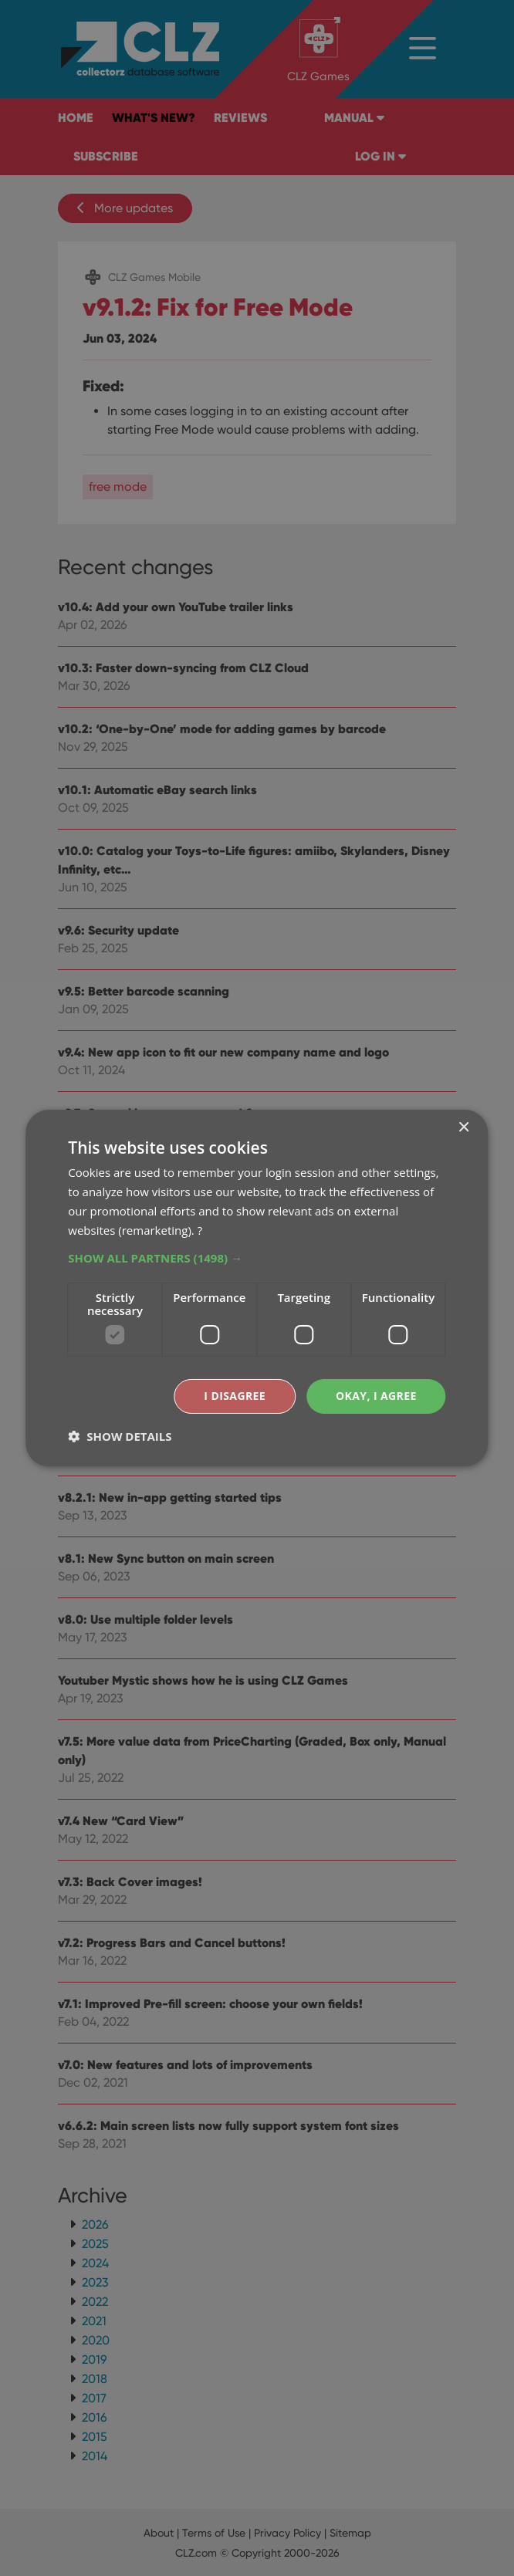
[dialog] (257, 1288)
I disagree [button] (234, 1395)
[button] (256, 1258)
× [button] (463, 1128)
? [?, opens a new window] (200, 1230)
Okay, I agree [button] (376, 1395)
